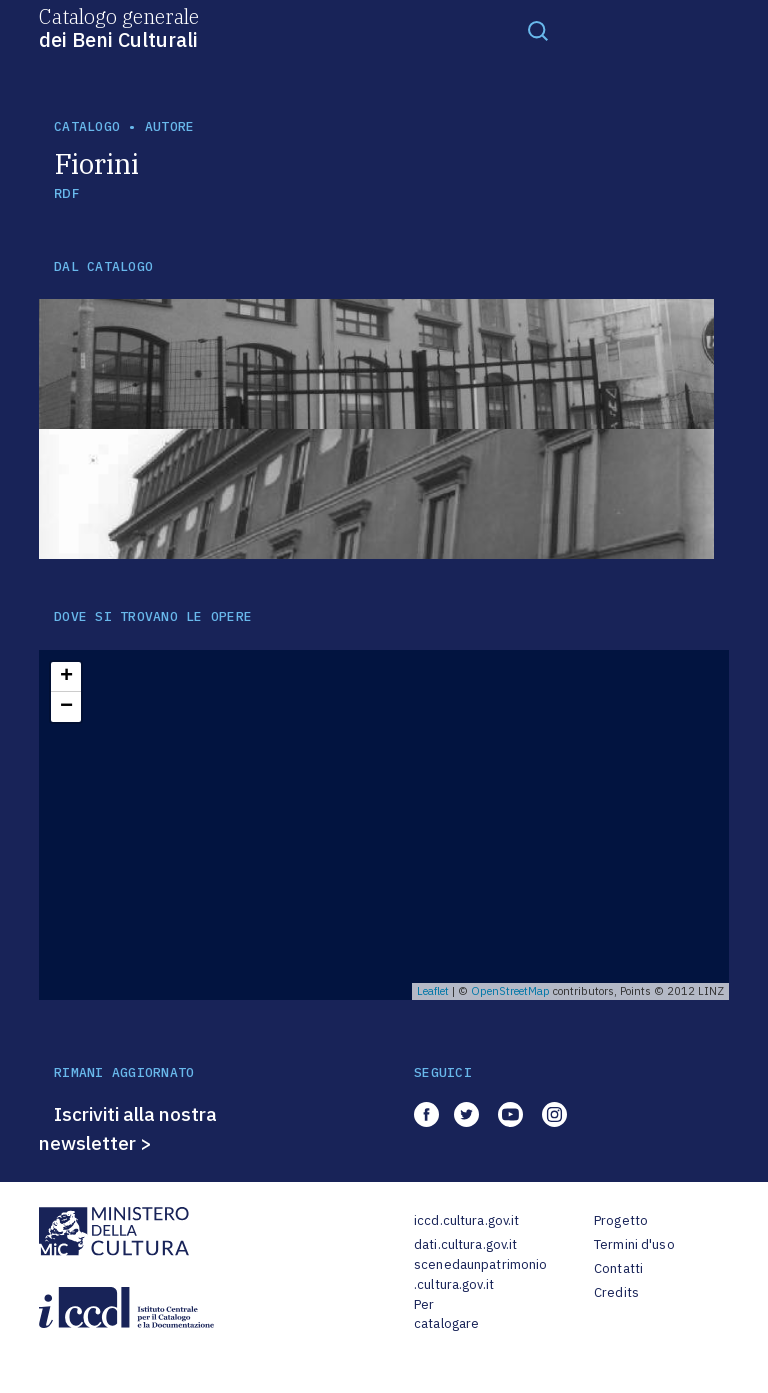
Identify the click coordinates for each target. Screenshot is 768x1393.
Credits (616, 1292)
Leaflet (433, 991)
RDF (66, 193)
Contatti (618, 1268)
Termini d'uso (634, 1244)
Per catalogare (446, 1314)
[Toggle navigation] (538, 30)
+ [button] (66, 677)
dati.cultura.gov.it (465, 1244)
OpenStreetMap (510, 991)
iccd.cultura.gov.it (466, 1220)
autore (170, 126)
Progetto (621, 1220)
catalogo (87, 126)
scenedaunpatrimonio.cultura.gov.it (480, 1274)
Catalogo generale (119, 27)
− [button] (66, 707)
